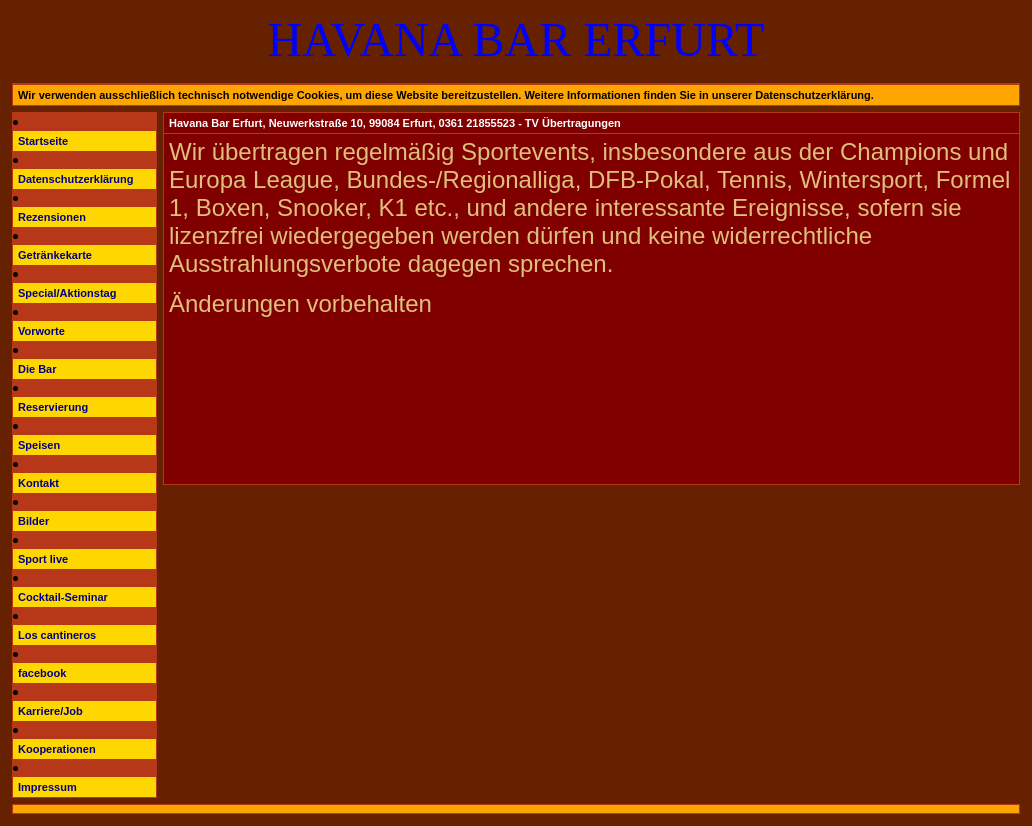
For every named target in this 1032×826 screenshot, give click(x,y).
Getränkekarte (55, 255)
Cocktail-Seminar (63, 597)
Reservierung (53, 407)
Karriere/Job (50, 711)
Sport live (43, 559)
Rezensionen (52, 217)
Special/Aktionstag (67, 293)
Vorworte (41, 331)
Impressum (47, 787)
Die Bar (37, 369)
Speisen (39, 445)
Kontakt (38, 483)
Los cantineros (57, 635)
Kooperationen (57, 749)
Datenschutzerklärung (76, 179)
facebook (42, 673)
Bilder (33, 521)
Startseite (43, 141)
